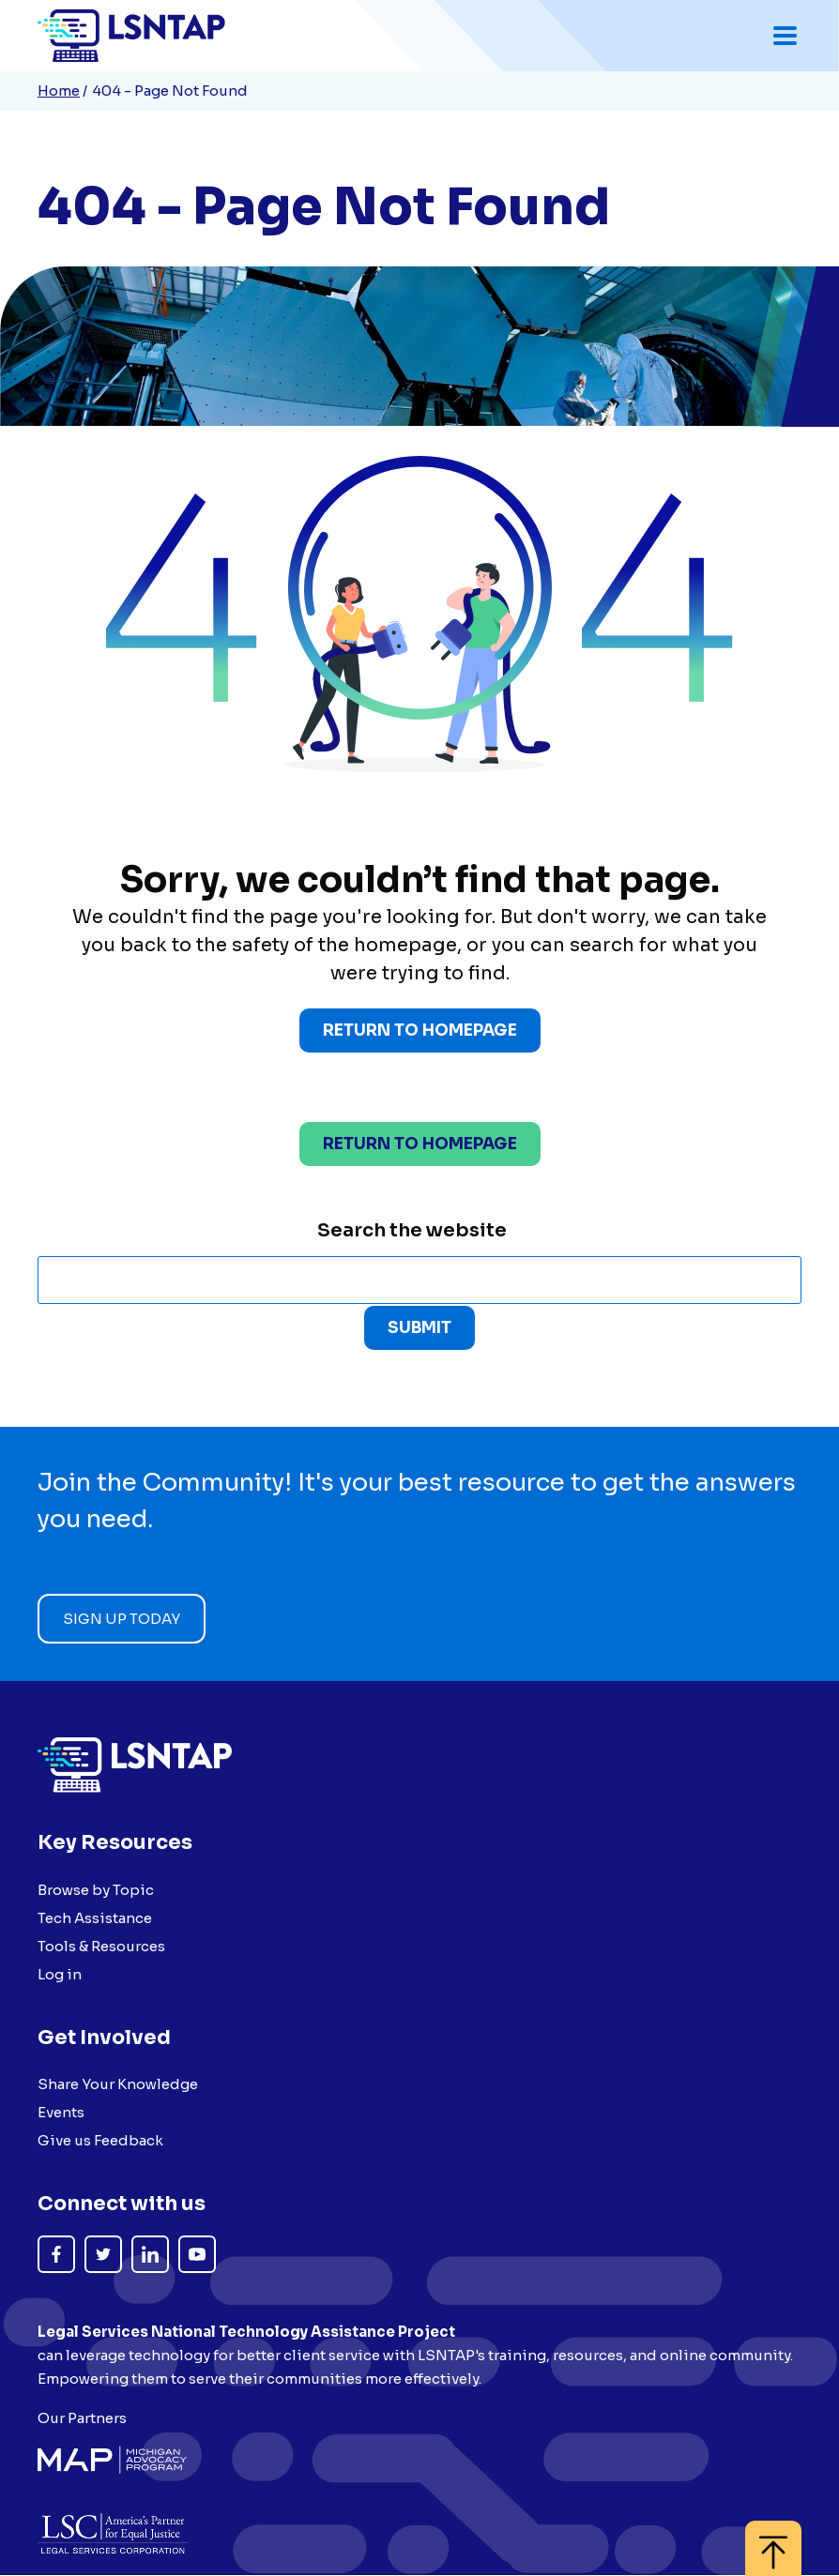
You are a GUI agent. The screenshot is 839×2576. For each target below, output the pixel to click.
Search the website (412, 1231)
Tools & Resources (101, 1946)
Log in (60, 1974)
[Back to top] (773, 2539)
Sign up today (121, 1620)
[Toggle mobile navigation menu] (785, 36)
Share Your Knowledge (118, 2084)
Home (59, 90)
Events (61, 2112)
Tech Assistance (95, 1918)
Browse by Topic (96, 1890)
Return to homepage (420, 1145)
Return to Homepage (420, 1031)
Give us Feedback (100, 2140)
